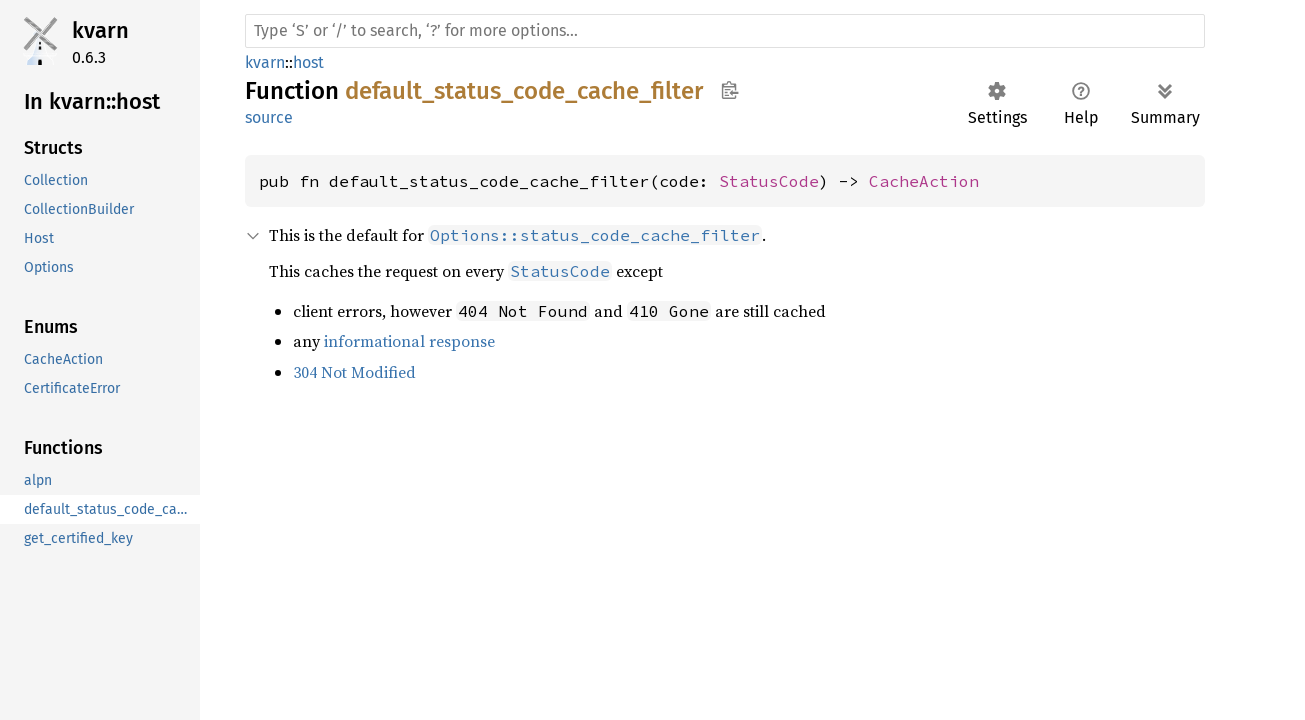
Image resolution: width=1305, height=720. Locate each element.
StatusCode (769, 181)
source (269, 117)
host (308, 62)
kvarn (100, 30)
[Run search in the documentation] (725, 31)
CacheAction (924, 181)
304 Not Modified (354, 372)
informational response (409, 341)
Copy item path (729, 90)
